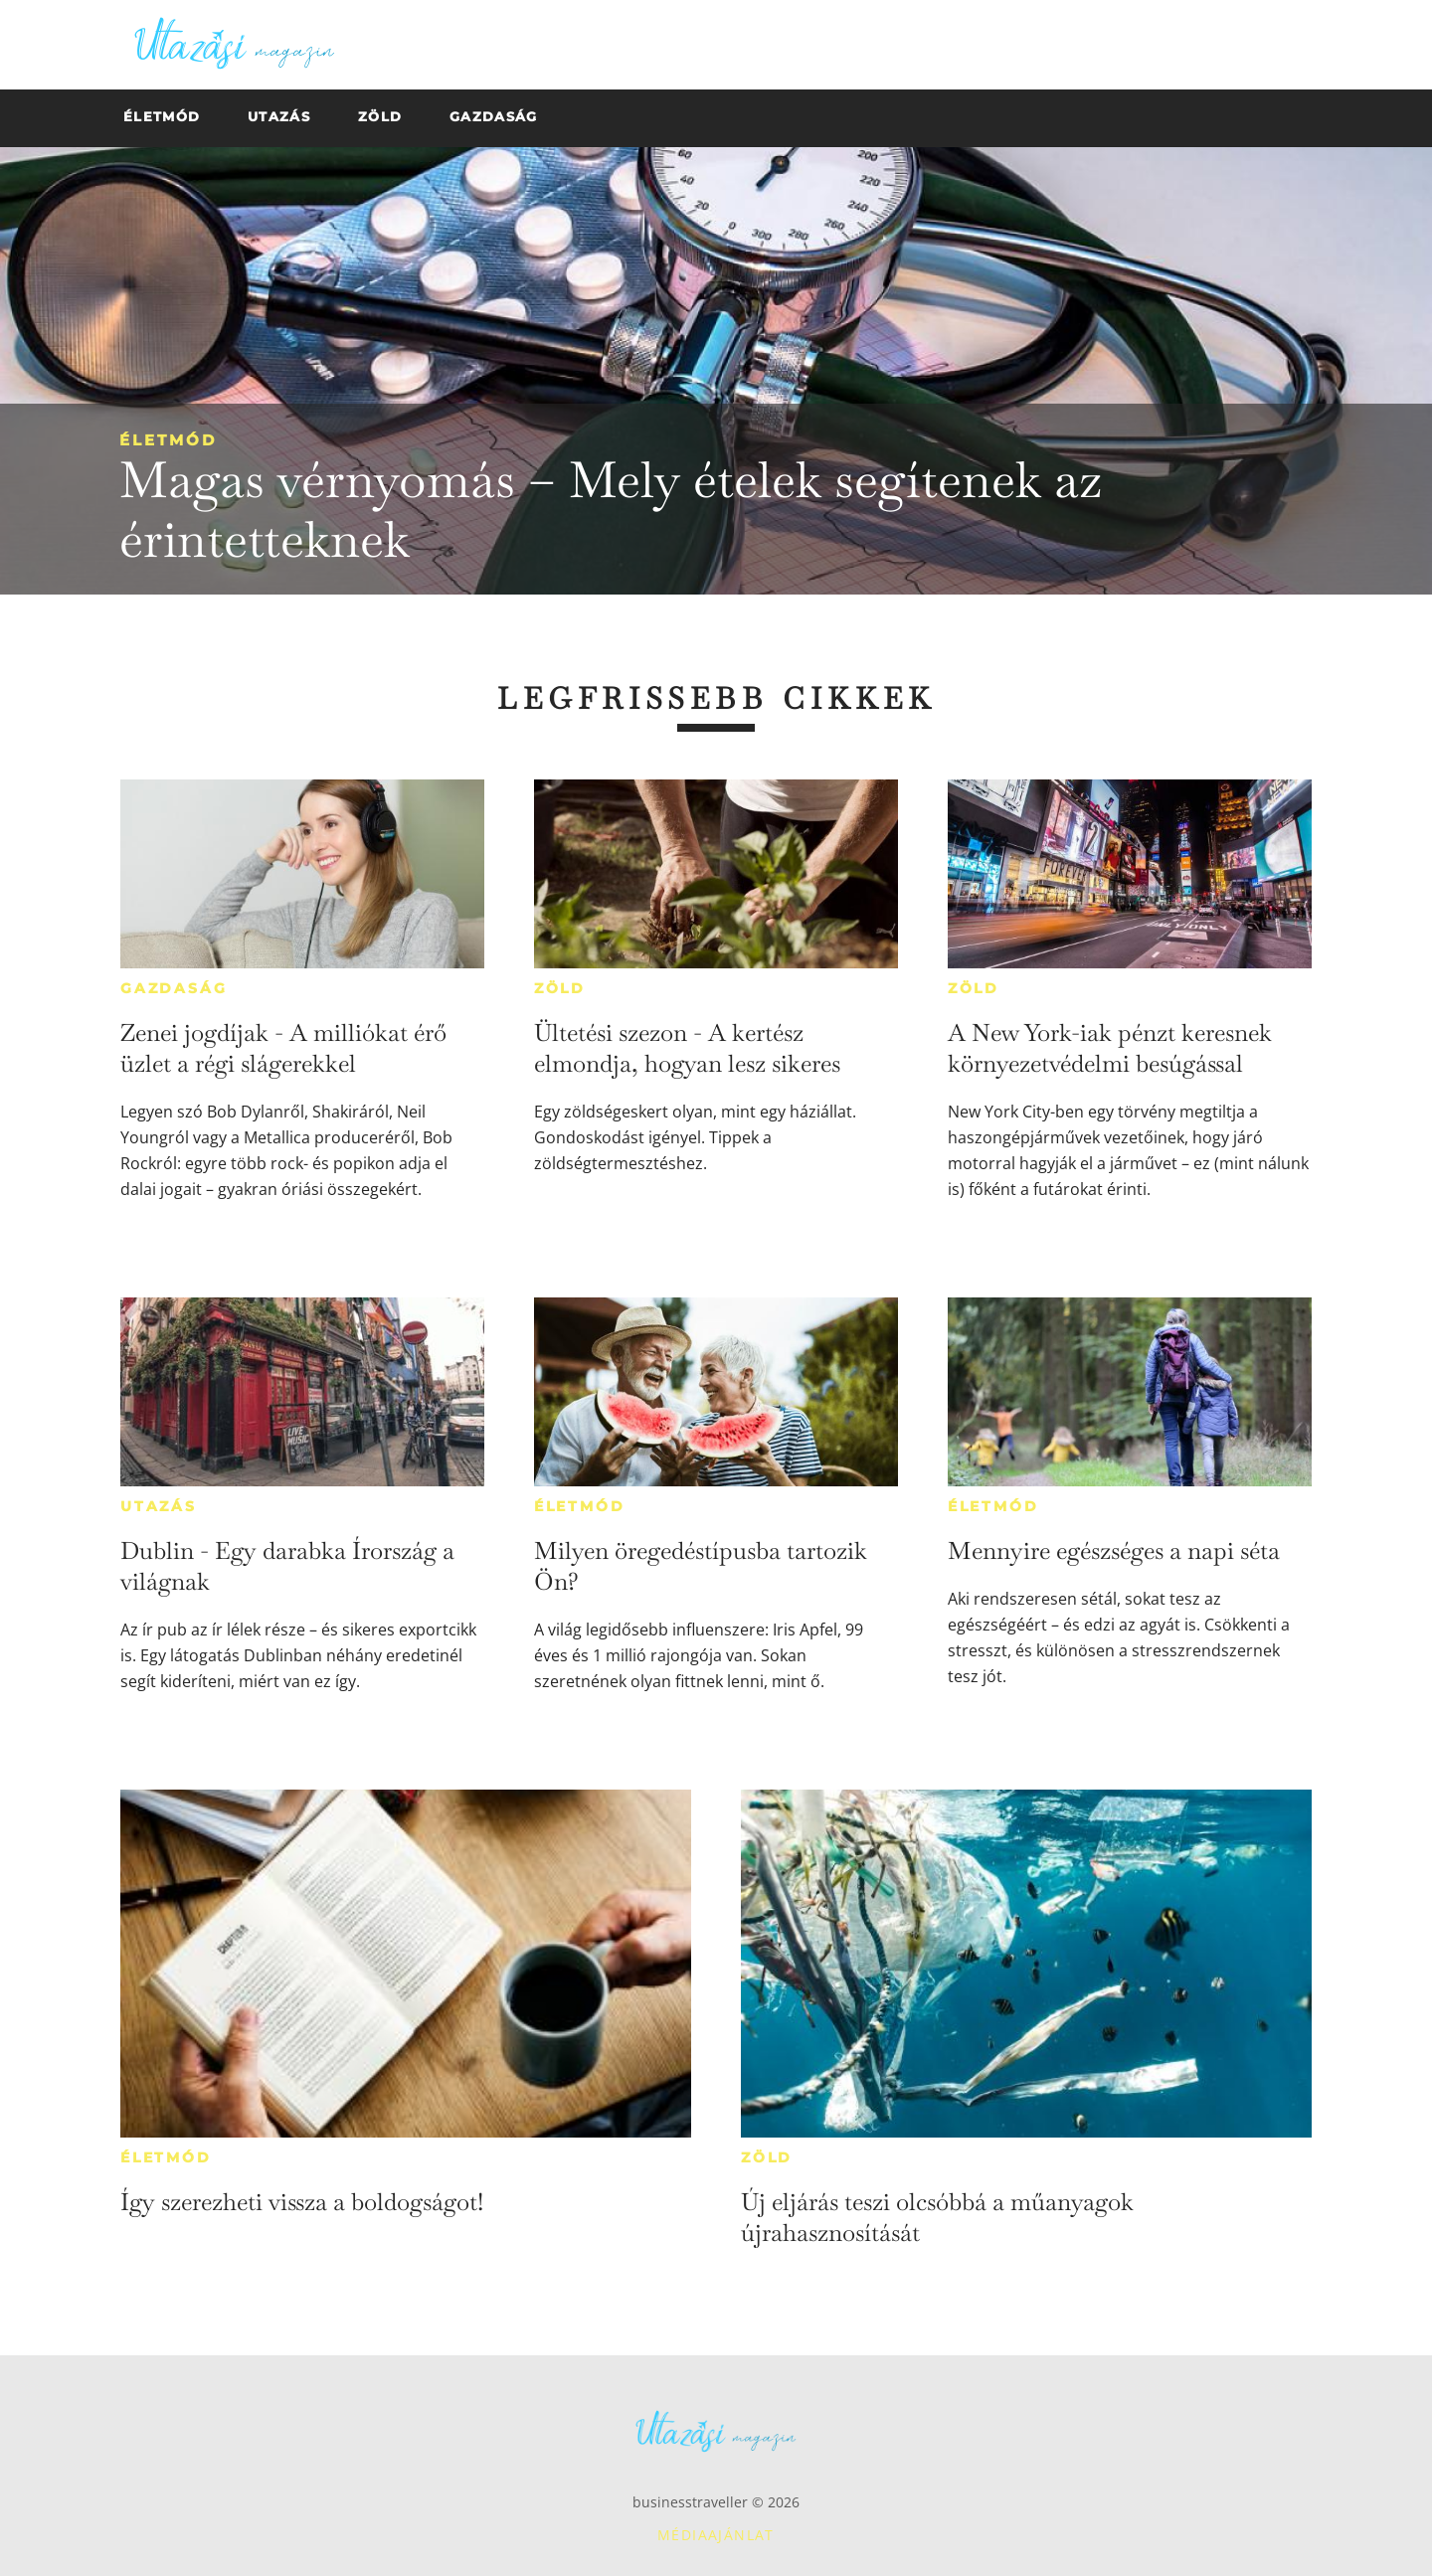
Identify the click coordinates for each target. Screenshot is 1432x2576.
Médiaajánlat (716, 2534)
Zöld (560, 988)
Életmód (168, 439)
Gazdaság (173, 988)
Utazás (158, 1506)
